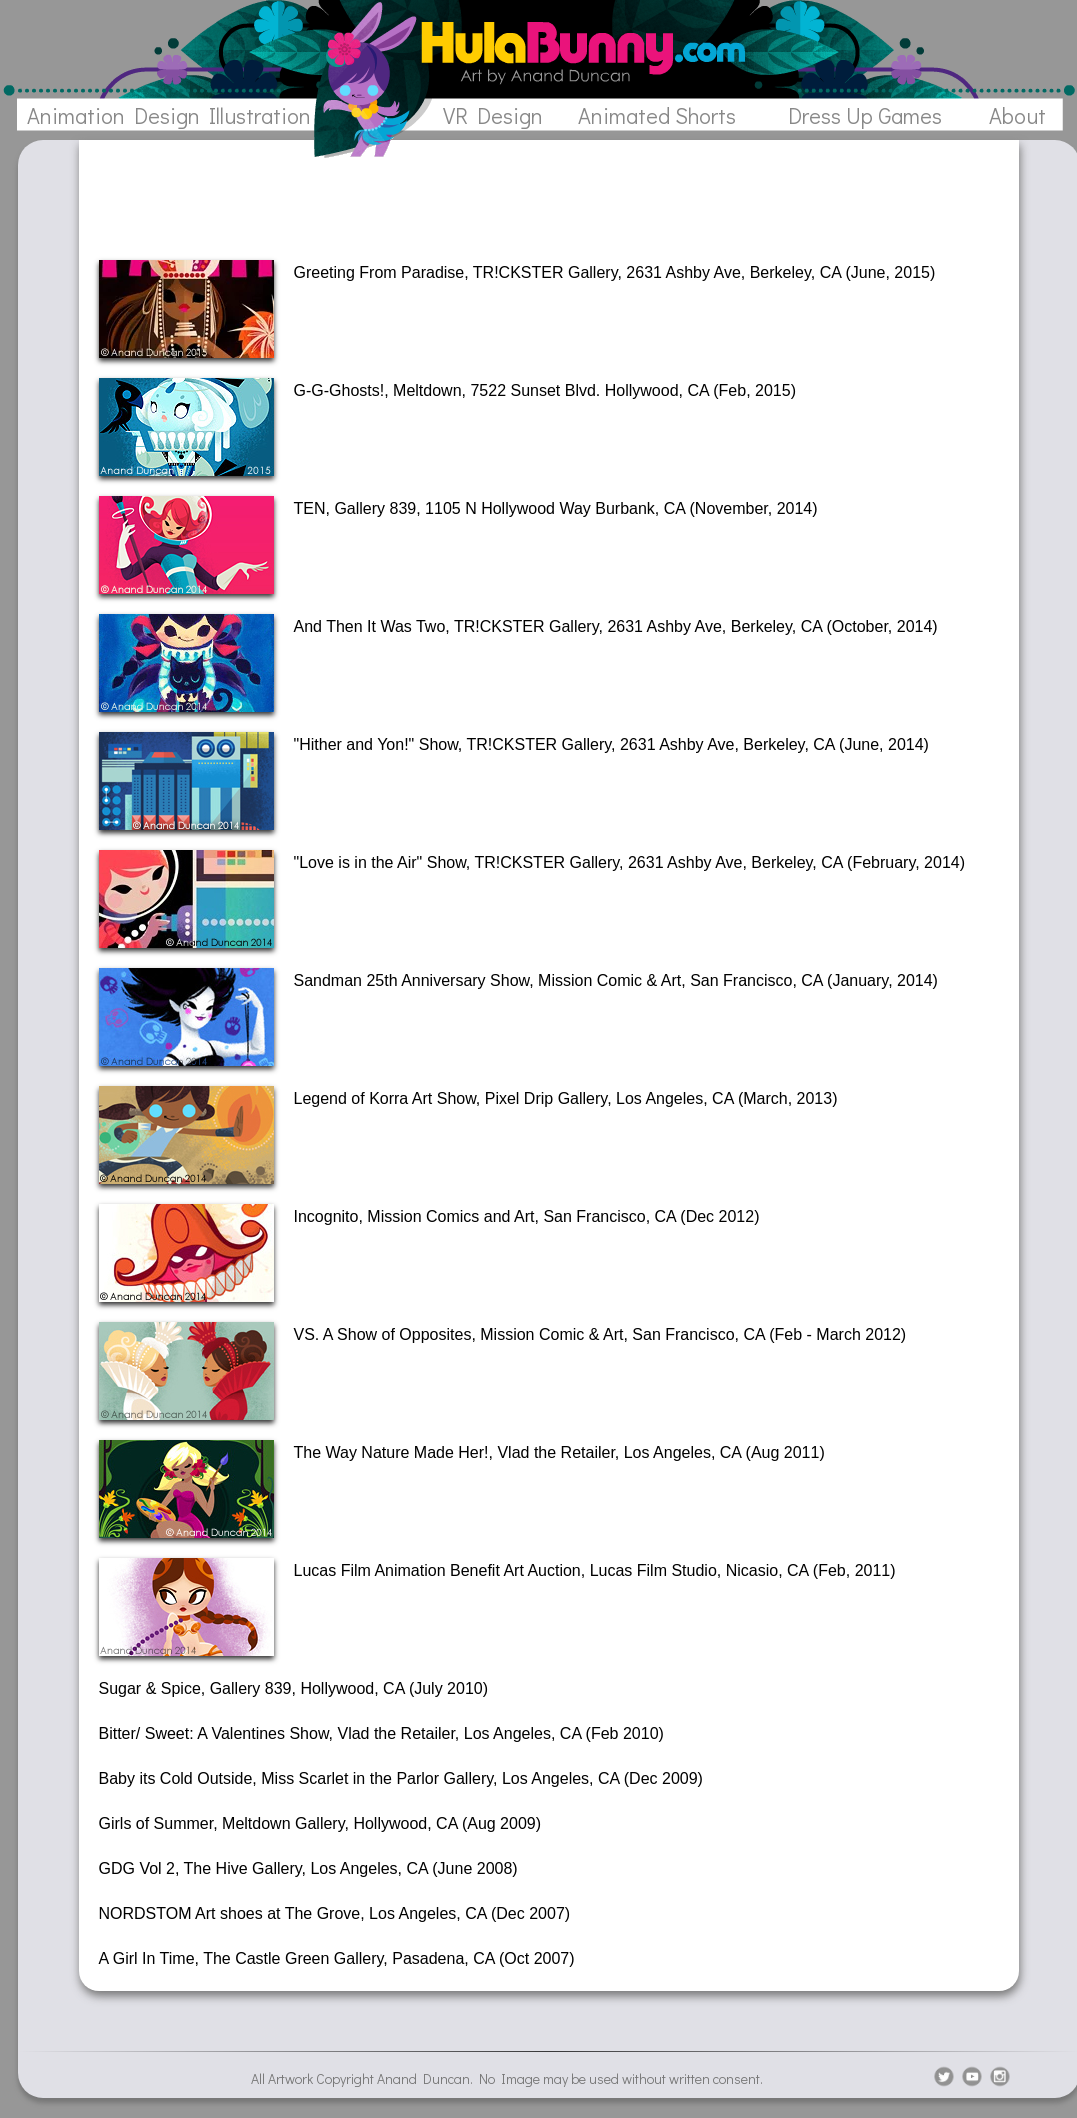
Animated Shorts (657, 115)
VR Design (493, 115)
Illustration (260, 115)
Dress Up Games (865, 115)
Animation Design (113, 115)
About (1017, 115)
